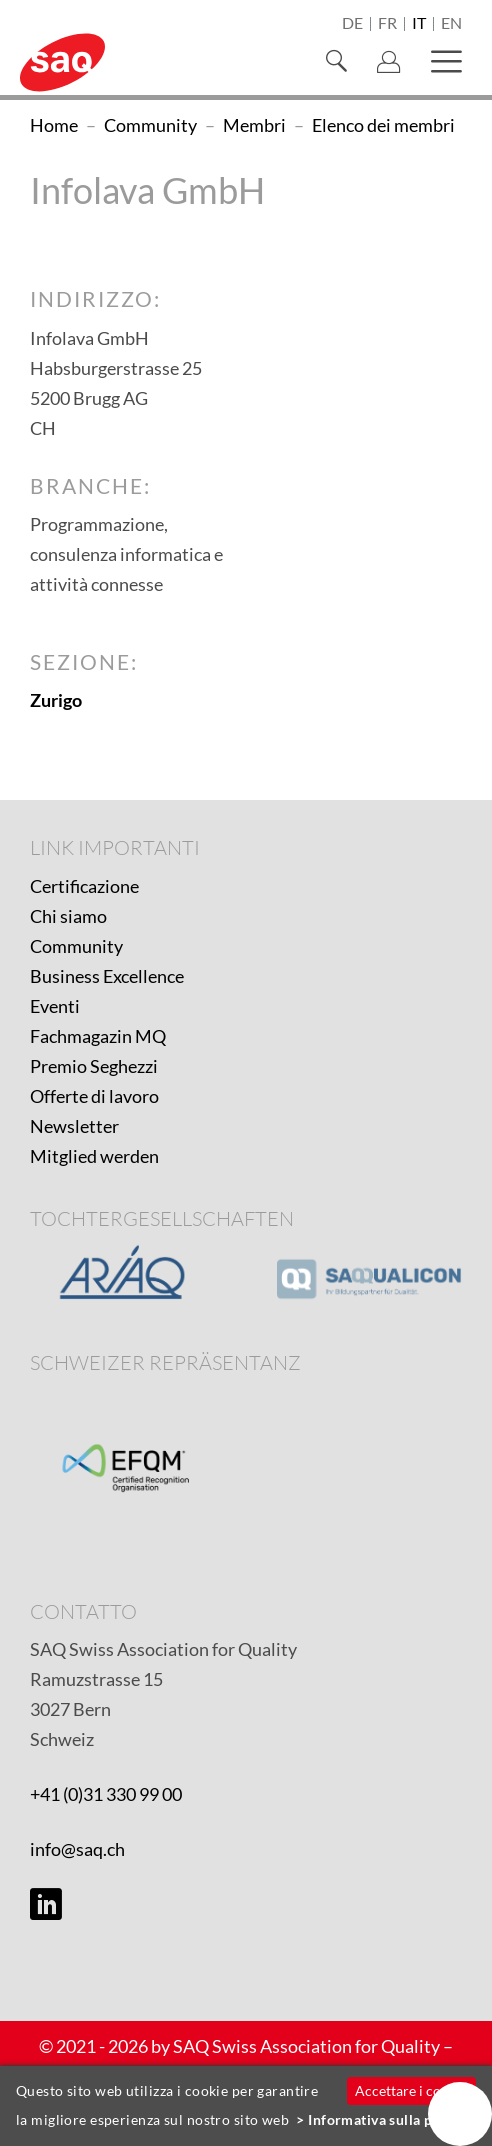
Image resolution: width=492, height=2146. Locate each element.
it (419, 24)
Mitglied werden (94, 1156)
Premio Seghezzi (94, 1066)
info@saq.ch (77, 1849)
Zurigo (56, 700)
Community (76, 946)
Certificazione (84, 886)
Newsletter (74, 1126)
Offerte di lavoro (94, 1096)
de (352, 24)
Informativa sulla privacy (390, 2119)
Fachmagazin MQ (98, 1036)
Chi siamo (68, 916)
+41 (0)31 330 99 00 (106, 1794)
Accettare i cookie (411, 2090)
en (451, 24)
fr (387, 24)
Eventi (55, 1006)
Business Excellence (107, 976)
